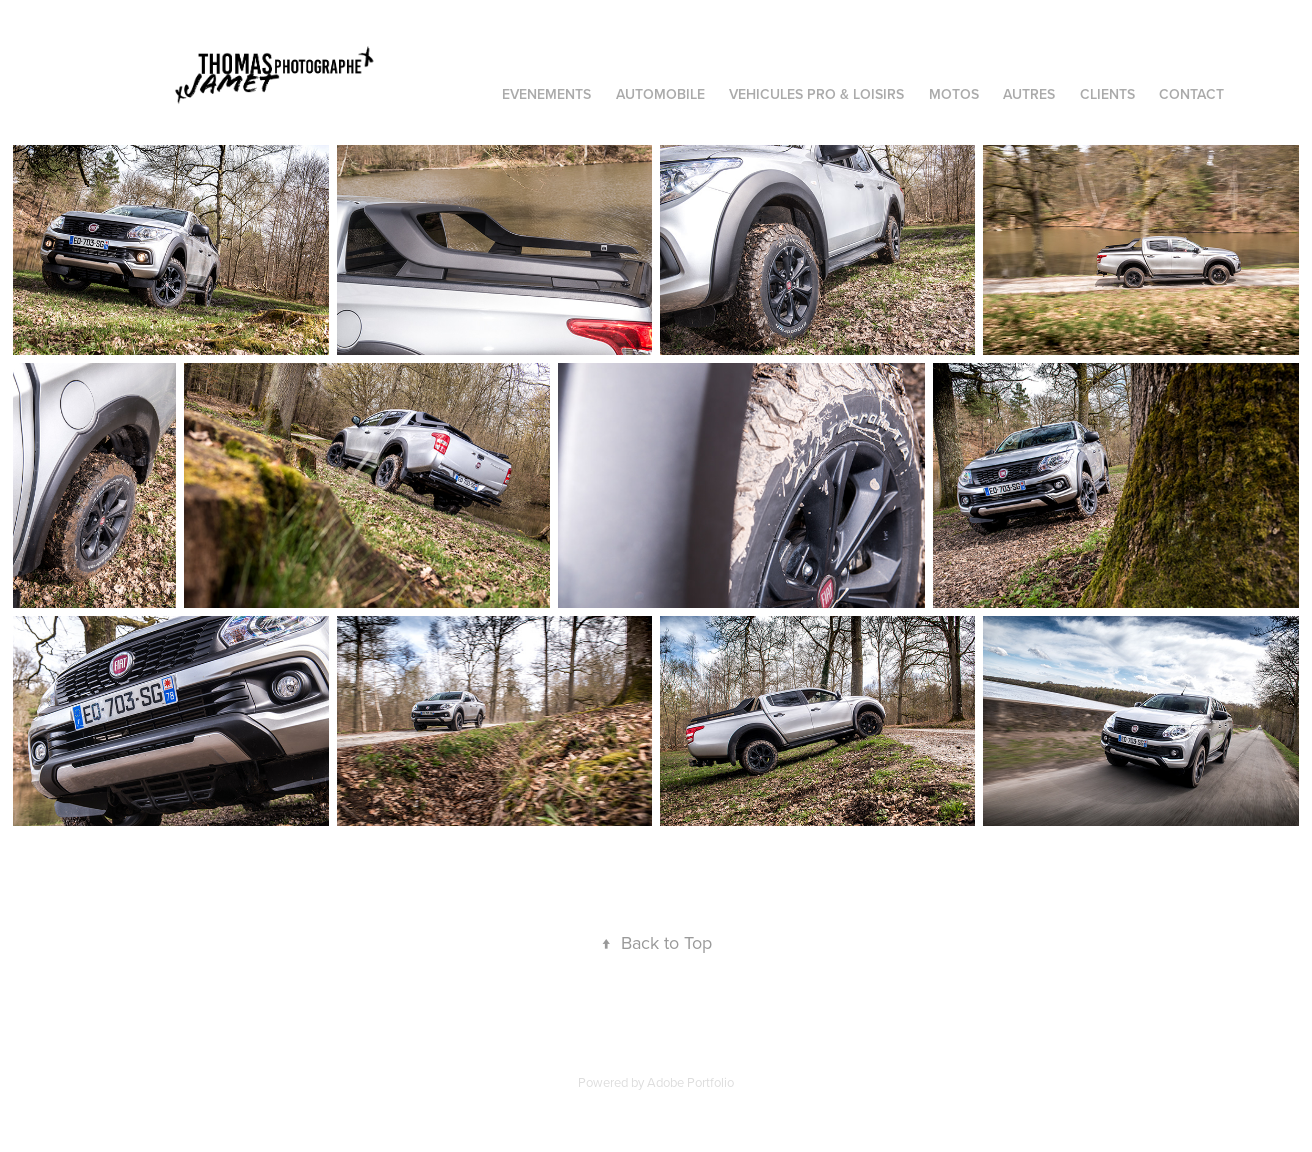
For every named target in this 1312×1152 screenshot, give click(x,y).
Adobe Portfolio (690, 1082)
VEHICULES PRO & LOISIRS (816, 94)
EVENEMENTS (546, 94)
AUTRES (1029, 94)
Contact (1191, 94)
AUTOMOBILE (660, 94)
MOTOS (954, 94)
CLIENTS (1107, 94)
